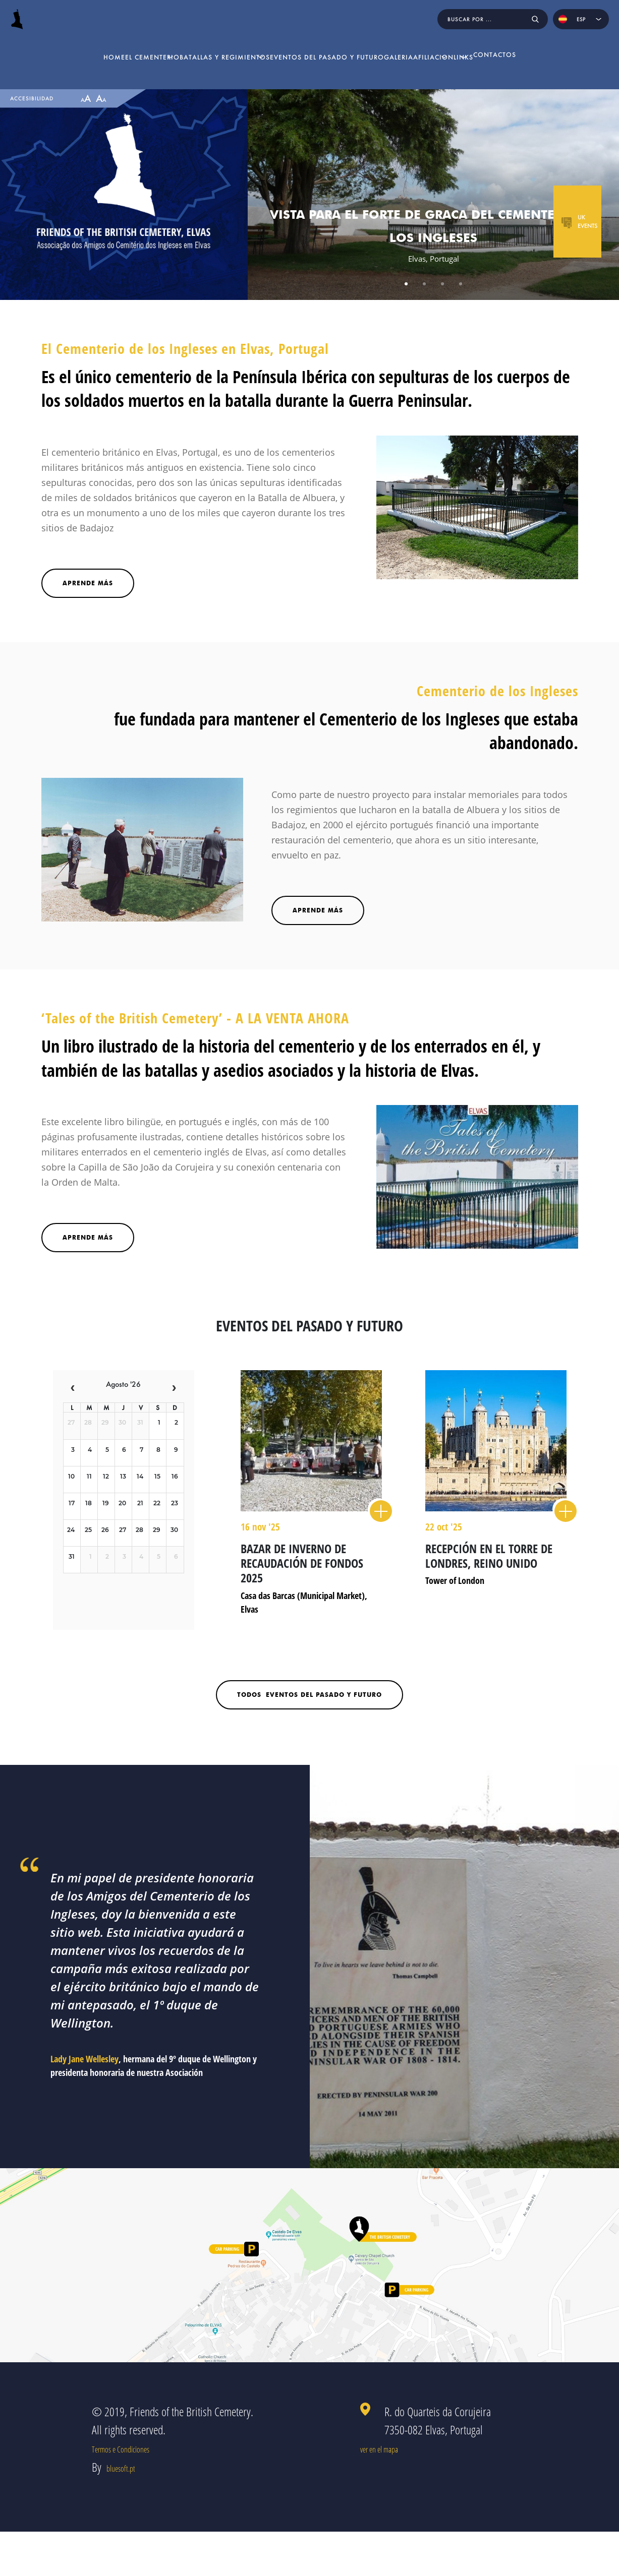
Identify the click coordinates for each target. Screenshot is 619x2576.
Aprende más (88, 583)
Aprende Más (88, 1237)
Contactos (577, 48)
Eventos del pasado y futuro (310, 48)
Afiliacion (451, 48)
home (31, 48)
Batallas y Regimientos (184, 48)
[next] (174, 1387)
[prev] (73, 1387)
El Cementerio (87, 48)
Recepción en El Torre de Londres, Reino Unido (488, 1555)
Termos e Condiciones (135, 2470)
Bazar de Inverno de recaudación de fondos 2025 (302, 1563)
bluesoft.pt (127, 2511)
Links (514, 48)
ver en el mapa (413, 2470)
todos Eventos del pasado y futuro (309, 1694)
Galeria (396, 48)
